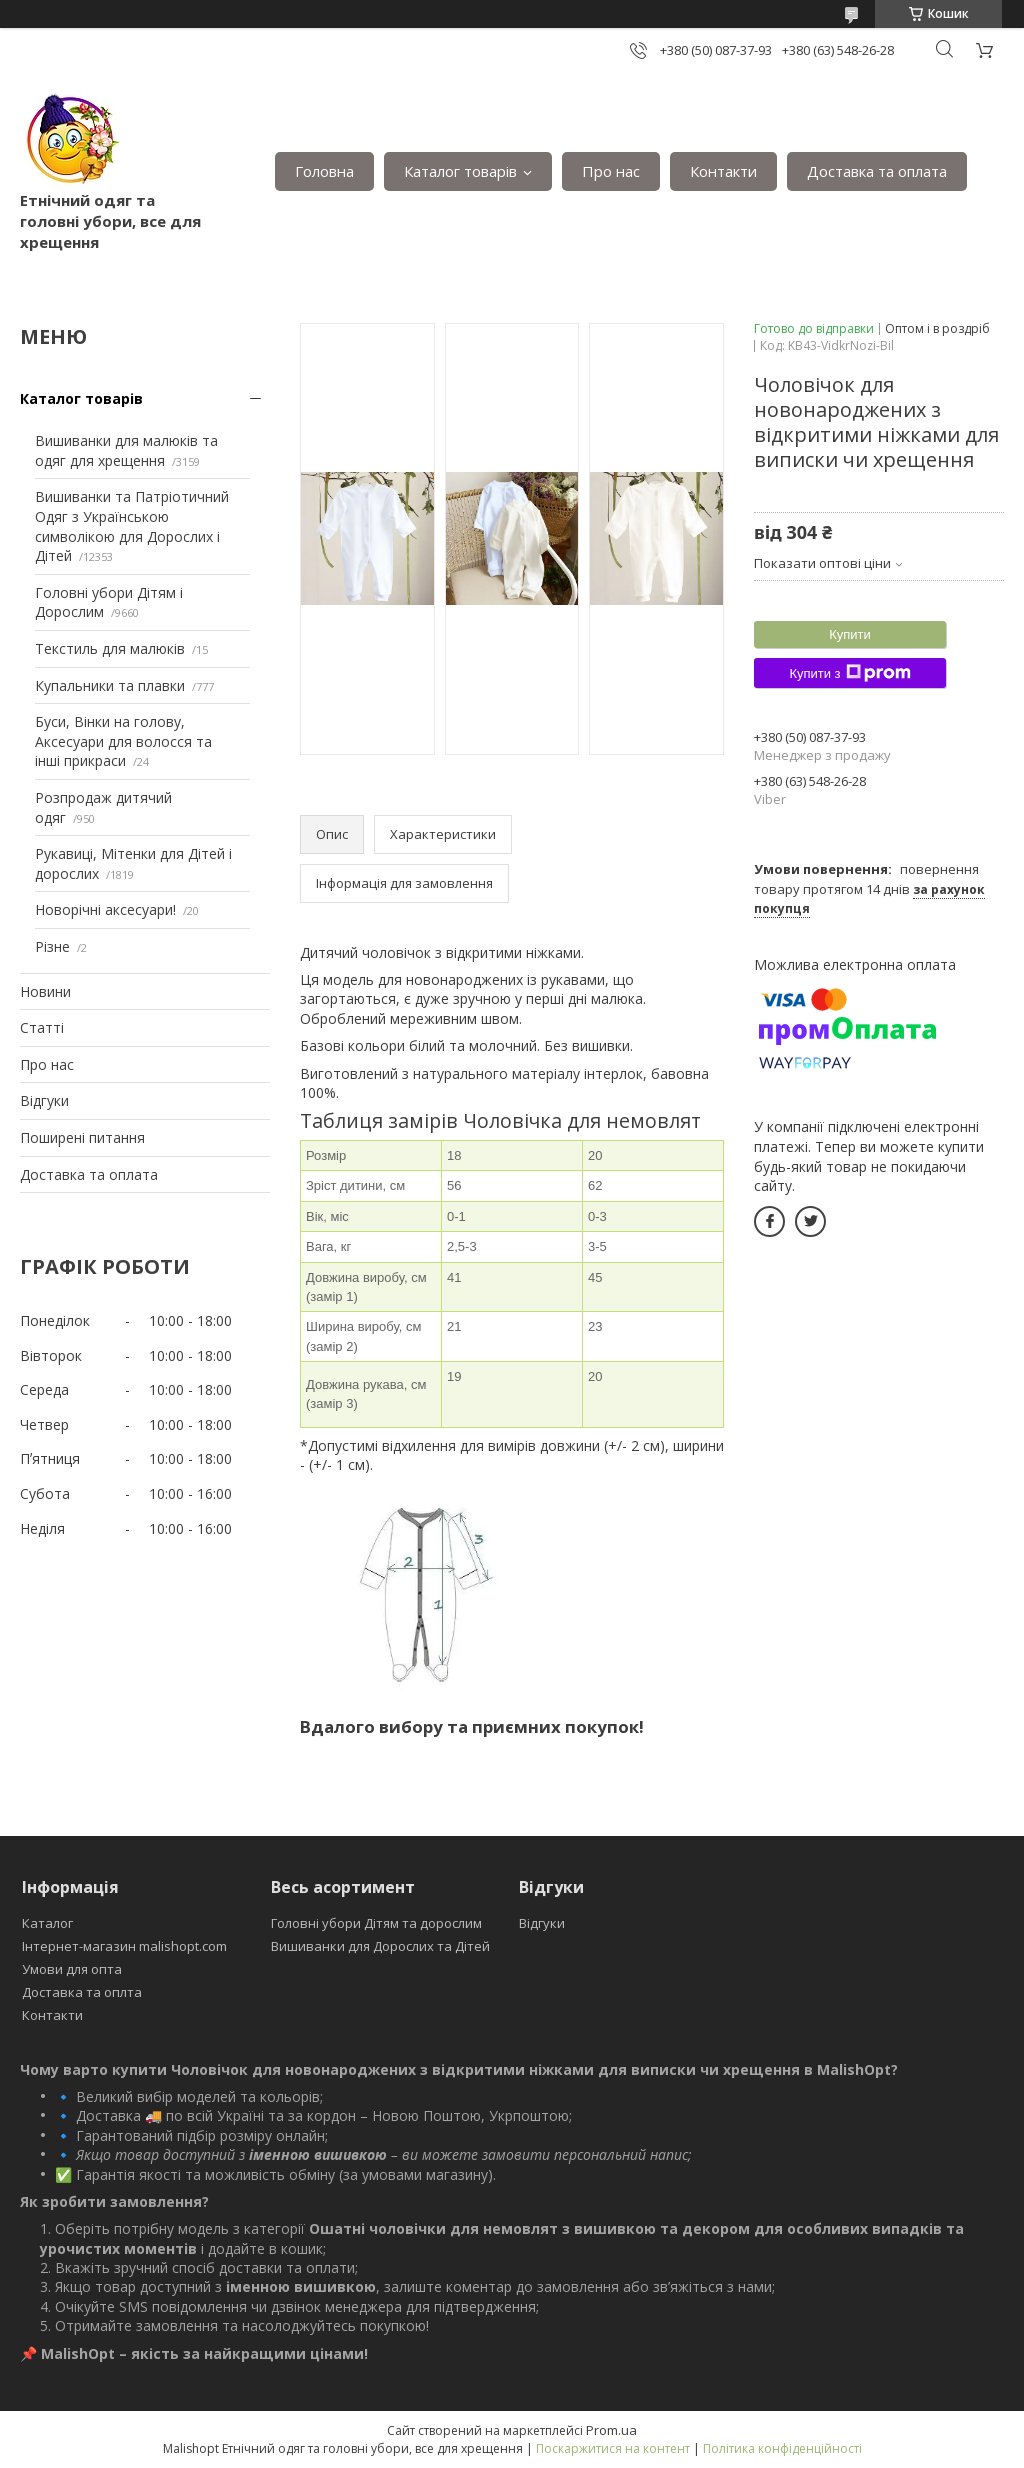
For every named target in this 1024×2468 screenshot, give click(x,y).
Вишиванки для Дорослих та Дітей (380, 1946)
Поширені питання (82, 1137)
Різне (52, 946)
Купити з (849, 673)
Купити (850, 634)
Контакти (723, 171)
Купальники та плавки (110, 685)
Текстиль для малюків (110, 648)
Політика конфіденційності (782, 2448)
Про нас (611, 171)
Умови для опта (72, 1969)
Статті (42, 1027)
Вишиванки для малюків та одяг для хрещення (126, 450)
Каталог (47, 1923)
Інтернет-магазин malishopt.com (124, 1946)
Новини (45, 991)
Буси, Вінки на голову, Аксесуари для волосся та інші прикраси (123, 741)
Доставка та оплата (877, 171)
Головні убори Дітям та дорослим (376, 1923)
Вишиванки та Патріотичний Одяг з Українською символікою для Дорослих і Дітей (132, 526)
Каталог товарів (460, 171)
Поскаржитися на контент (613, 2448)
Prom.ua (611, 2430)
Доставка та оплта (82, 1992)
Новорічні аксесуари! (105, 909)
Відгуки (44, 1100)
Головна (324, 171)
